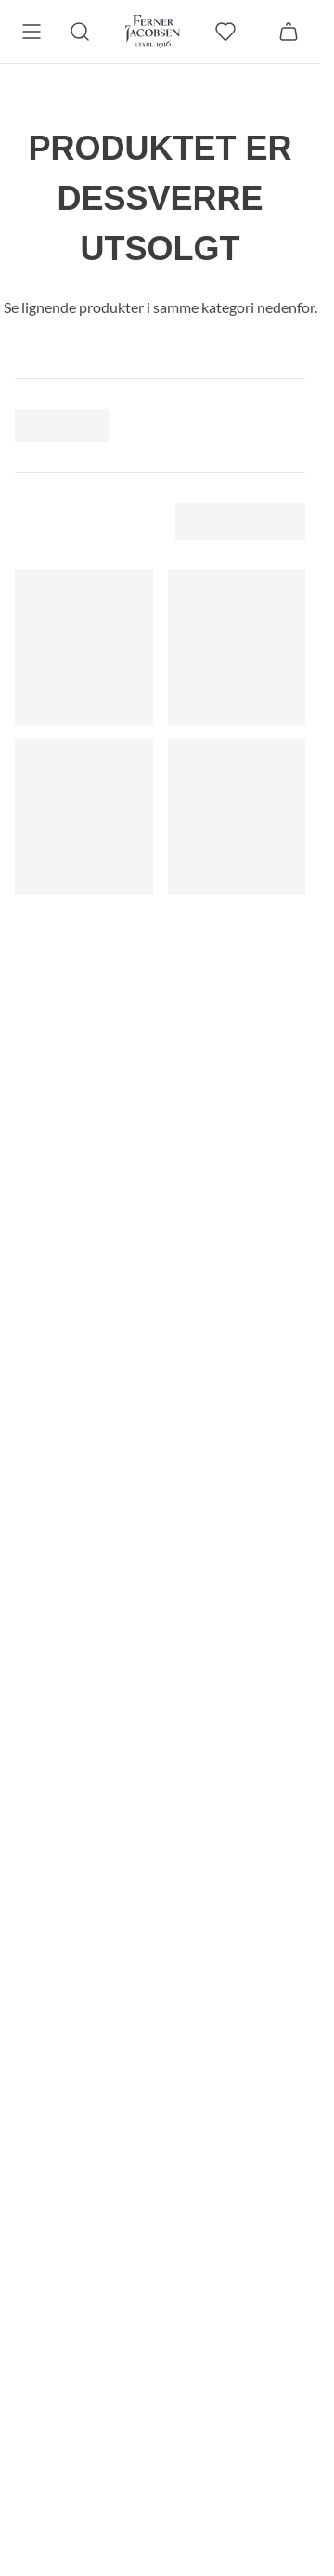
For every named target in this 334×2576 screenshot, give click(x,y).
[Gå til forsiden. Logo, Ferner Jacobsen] (152, 31)
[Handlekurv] (288, 31)
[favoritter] (225, 31)
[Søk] (79, 31)
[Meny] (31, 31)
